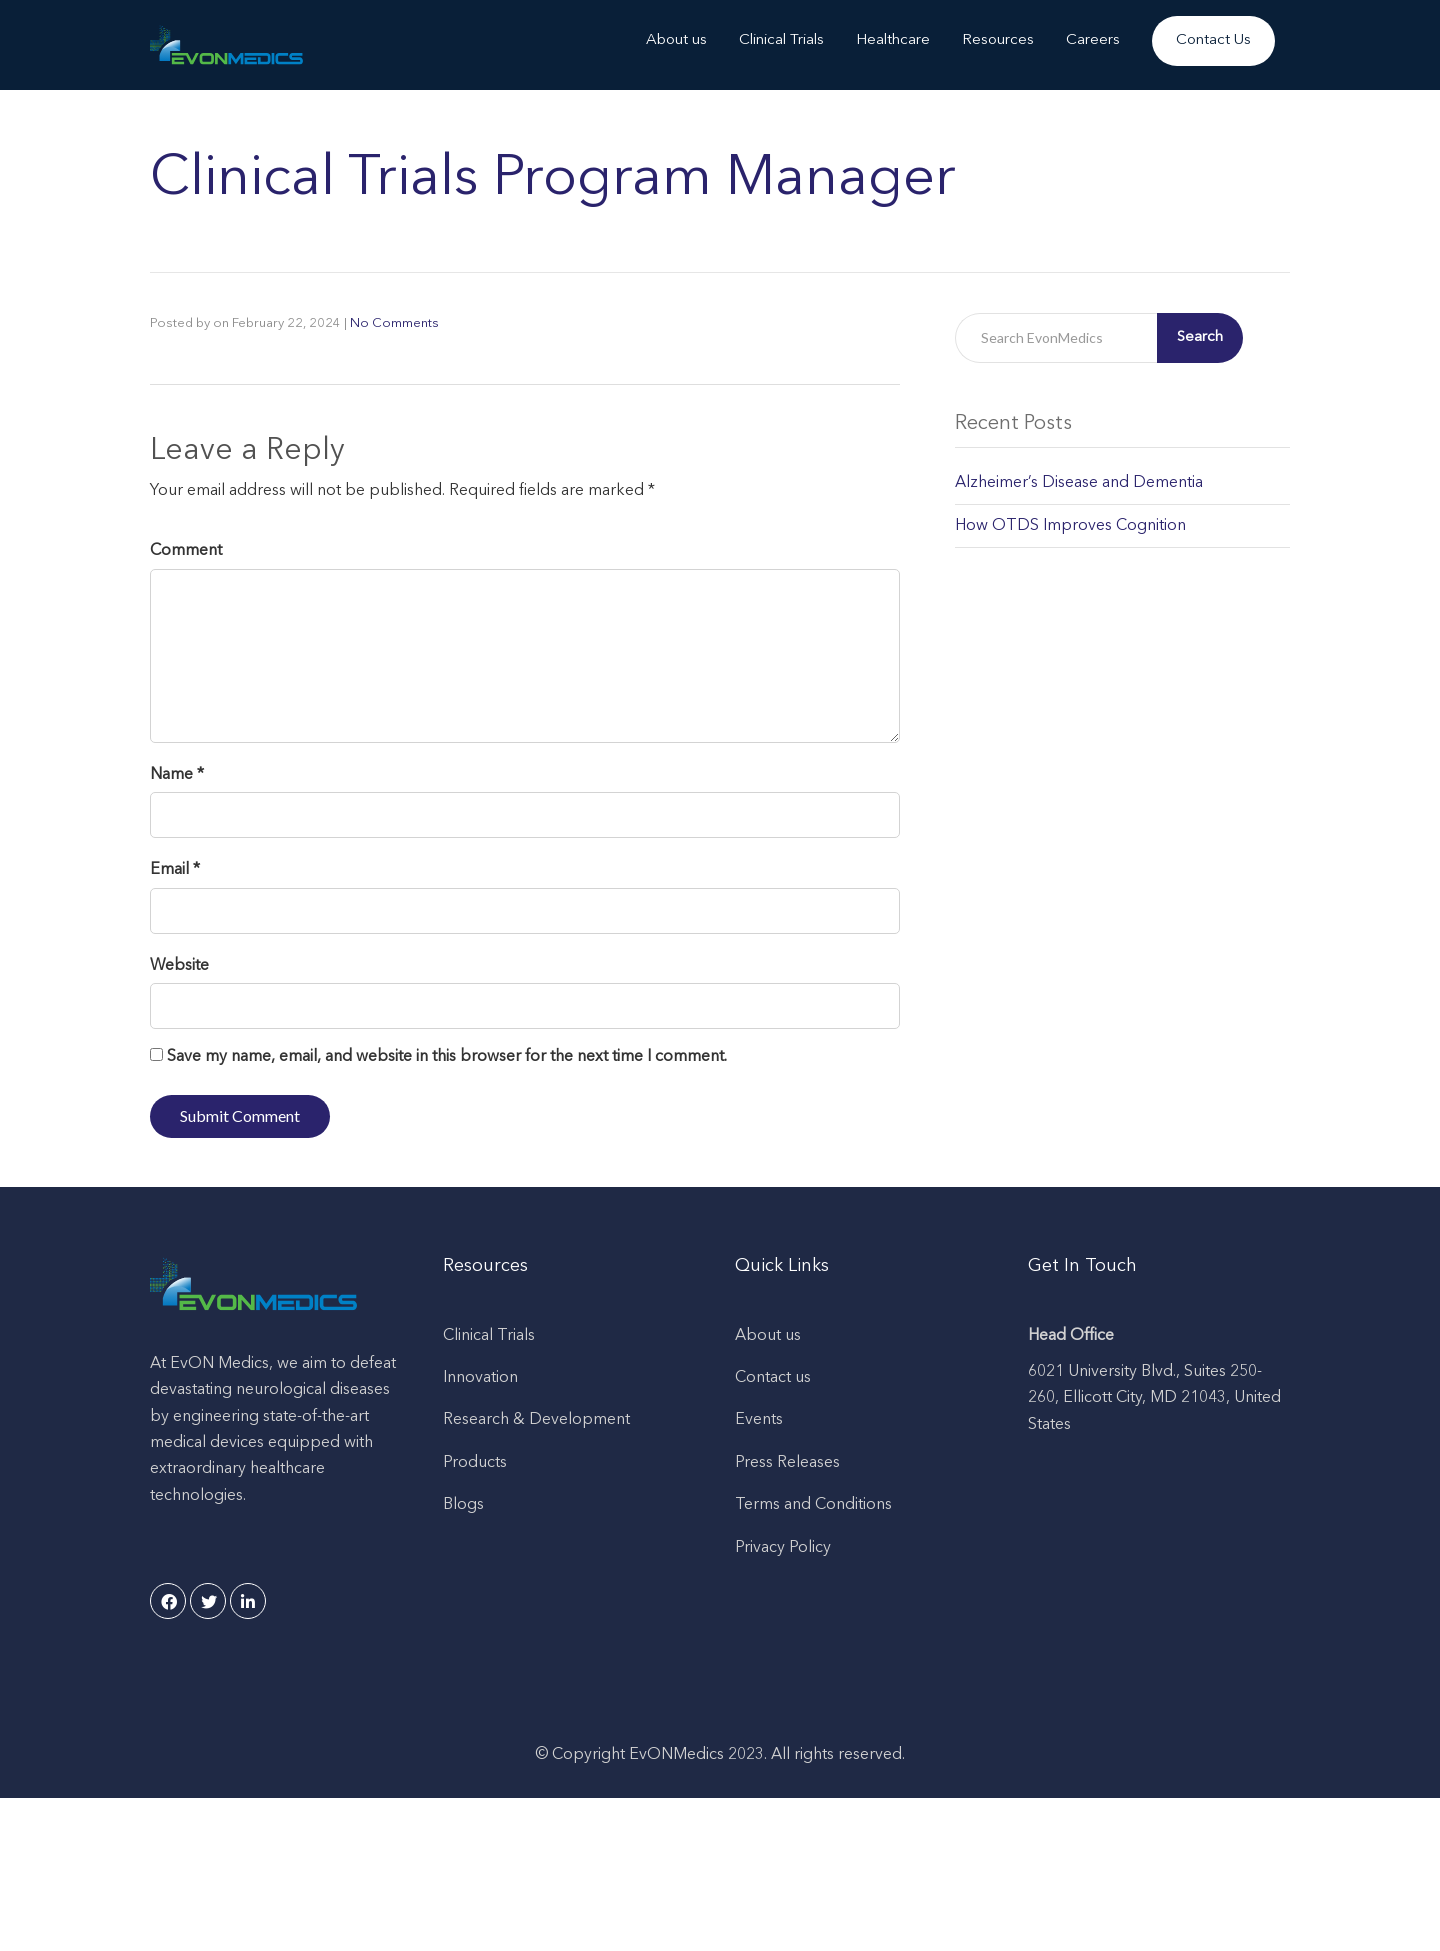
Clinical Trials (781, 40)
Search (1200, 337)
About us (676, 40)
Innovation (480, 1378)
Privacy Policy (783, 1548)
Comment (186, 551)
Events (759, 1420)
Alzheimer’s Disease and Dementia (1079, 483)
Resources (998, 40)
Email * (175, 870)
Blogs (463, 1505)
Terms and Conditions (813, 1505)
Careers (1093, 40)
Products (475, 1463)
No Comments (394, 323)
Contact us (773, 1378)
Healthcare (893, 40)
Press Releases (787, 1463)
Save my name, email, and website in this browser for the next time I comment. (447, 1057)
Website (179, 966)
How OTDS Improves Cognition (1070, 526)
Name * (177, 775)
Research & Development (536, 1420)
